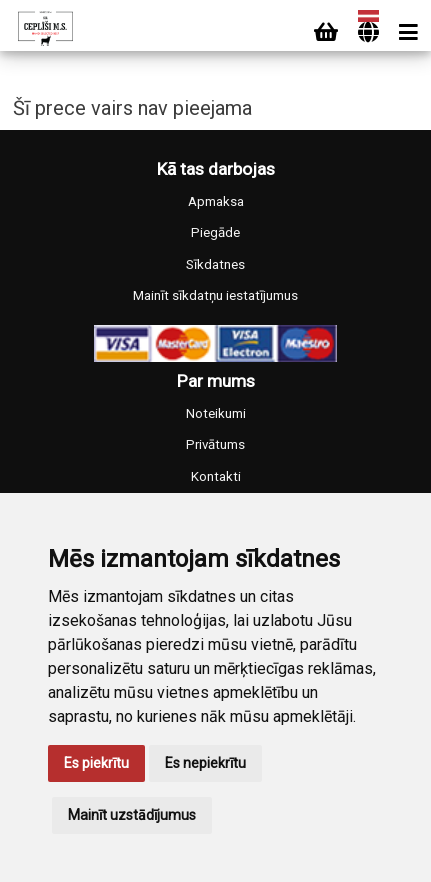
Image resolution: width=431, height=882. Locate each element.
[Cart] (326, 32)
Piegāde (215, 232)
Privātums (215, 444)
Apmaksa (216, 201)
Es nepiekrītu (205, 763)
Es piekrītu (96, 763)
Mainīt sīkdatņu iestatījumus (215, 295)
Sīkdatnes (215, 264)
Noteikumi (216, 413)
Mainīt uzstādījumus (132, 815)
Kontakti (216, 476)
